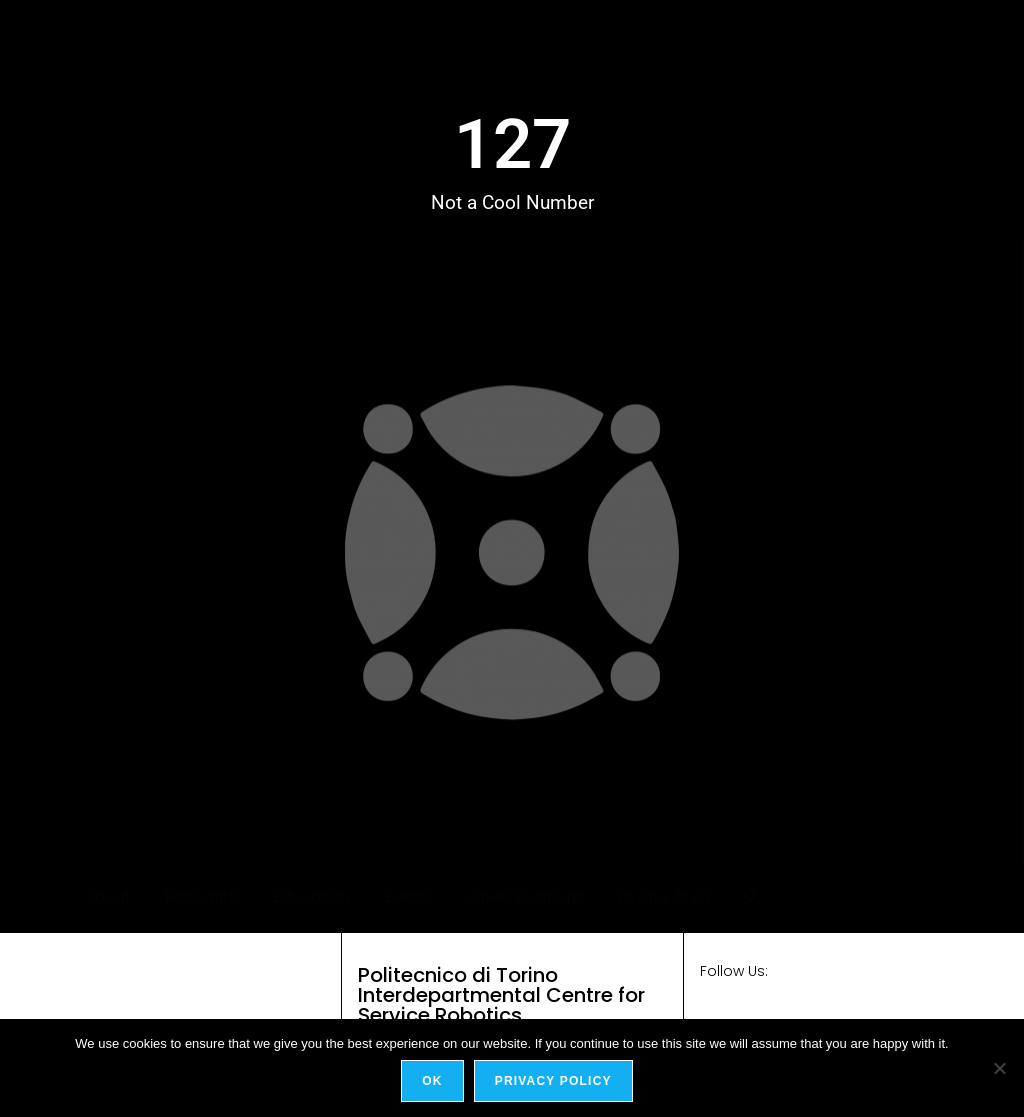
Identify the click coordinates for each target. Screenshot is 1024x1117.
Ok (432, 1081)
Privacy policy (553, 1081)
